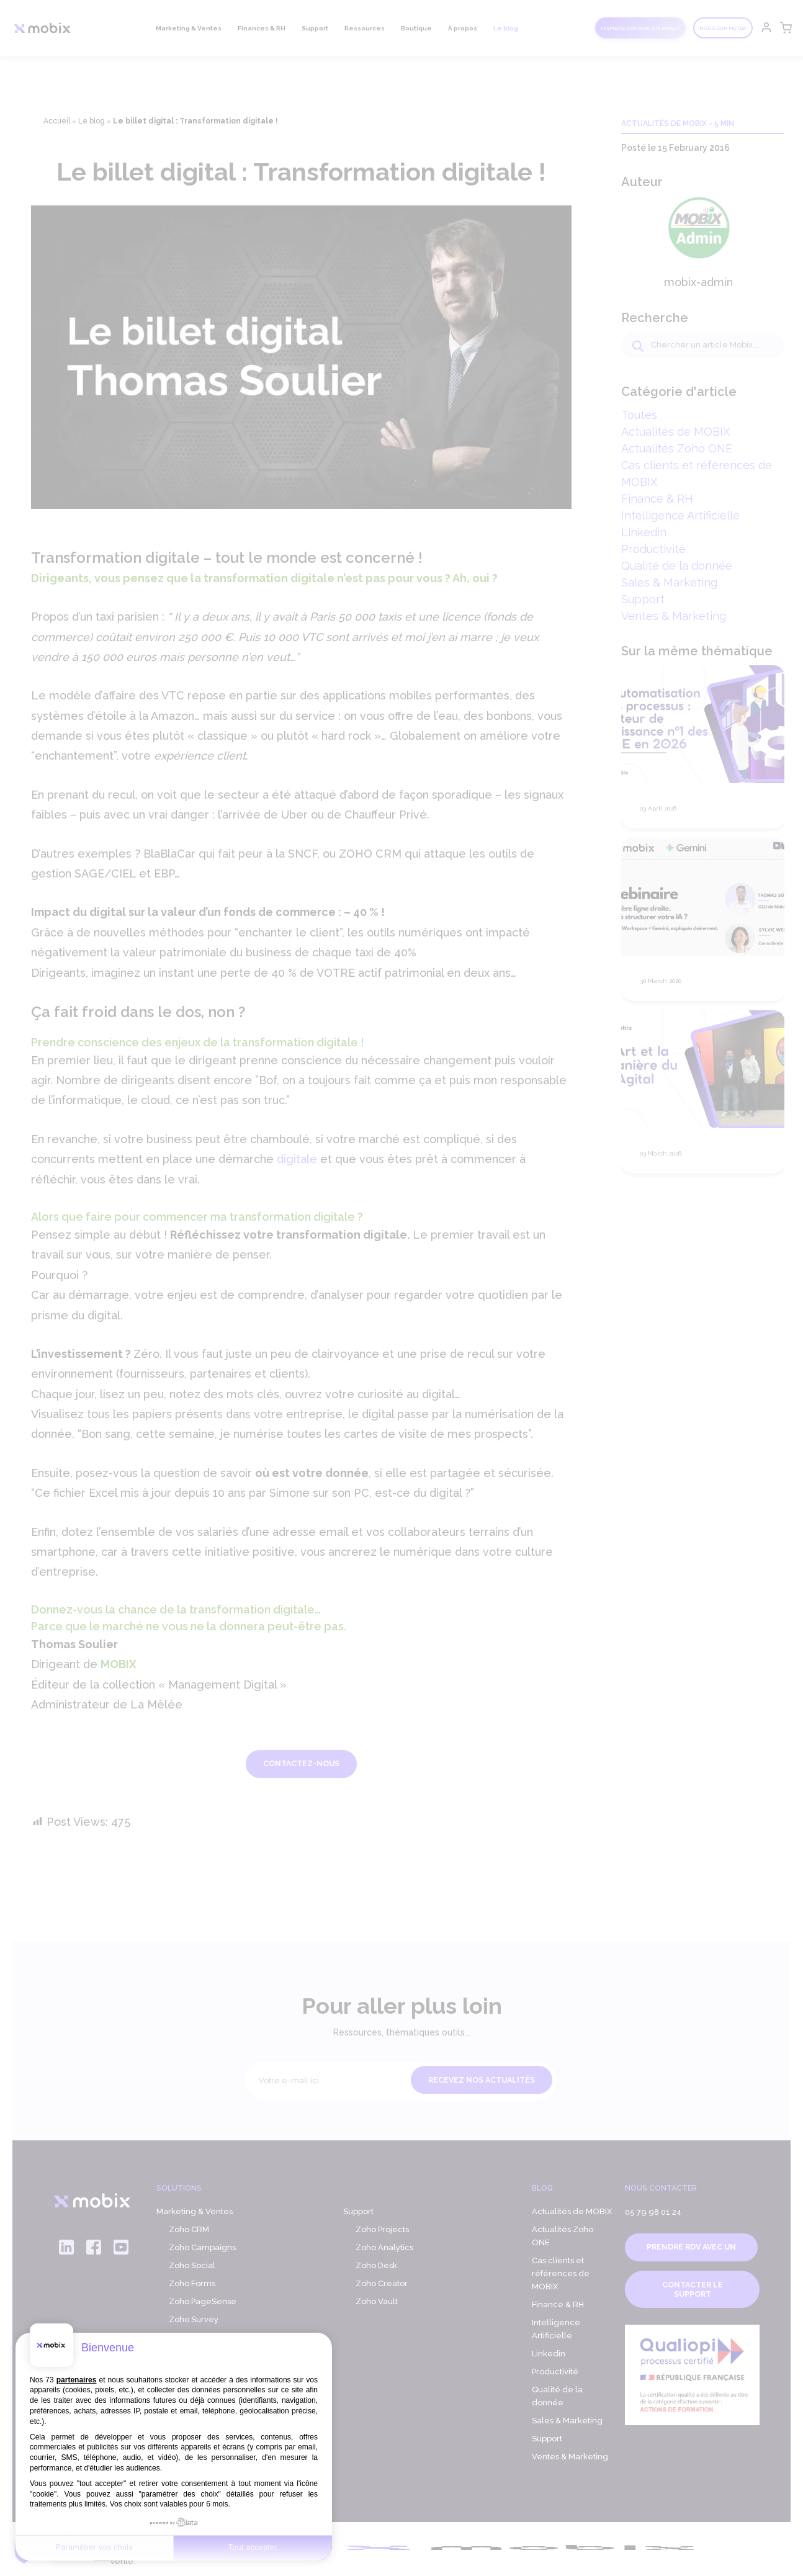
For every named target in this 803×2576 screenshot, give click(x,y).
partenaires (76, 2380)
